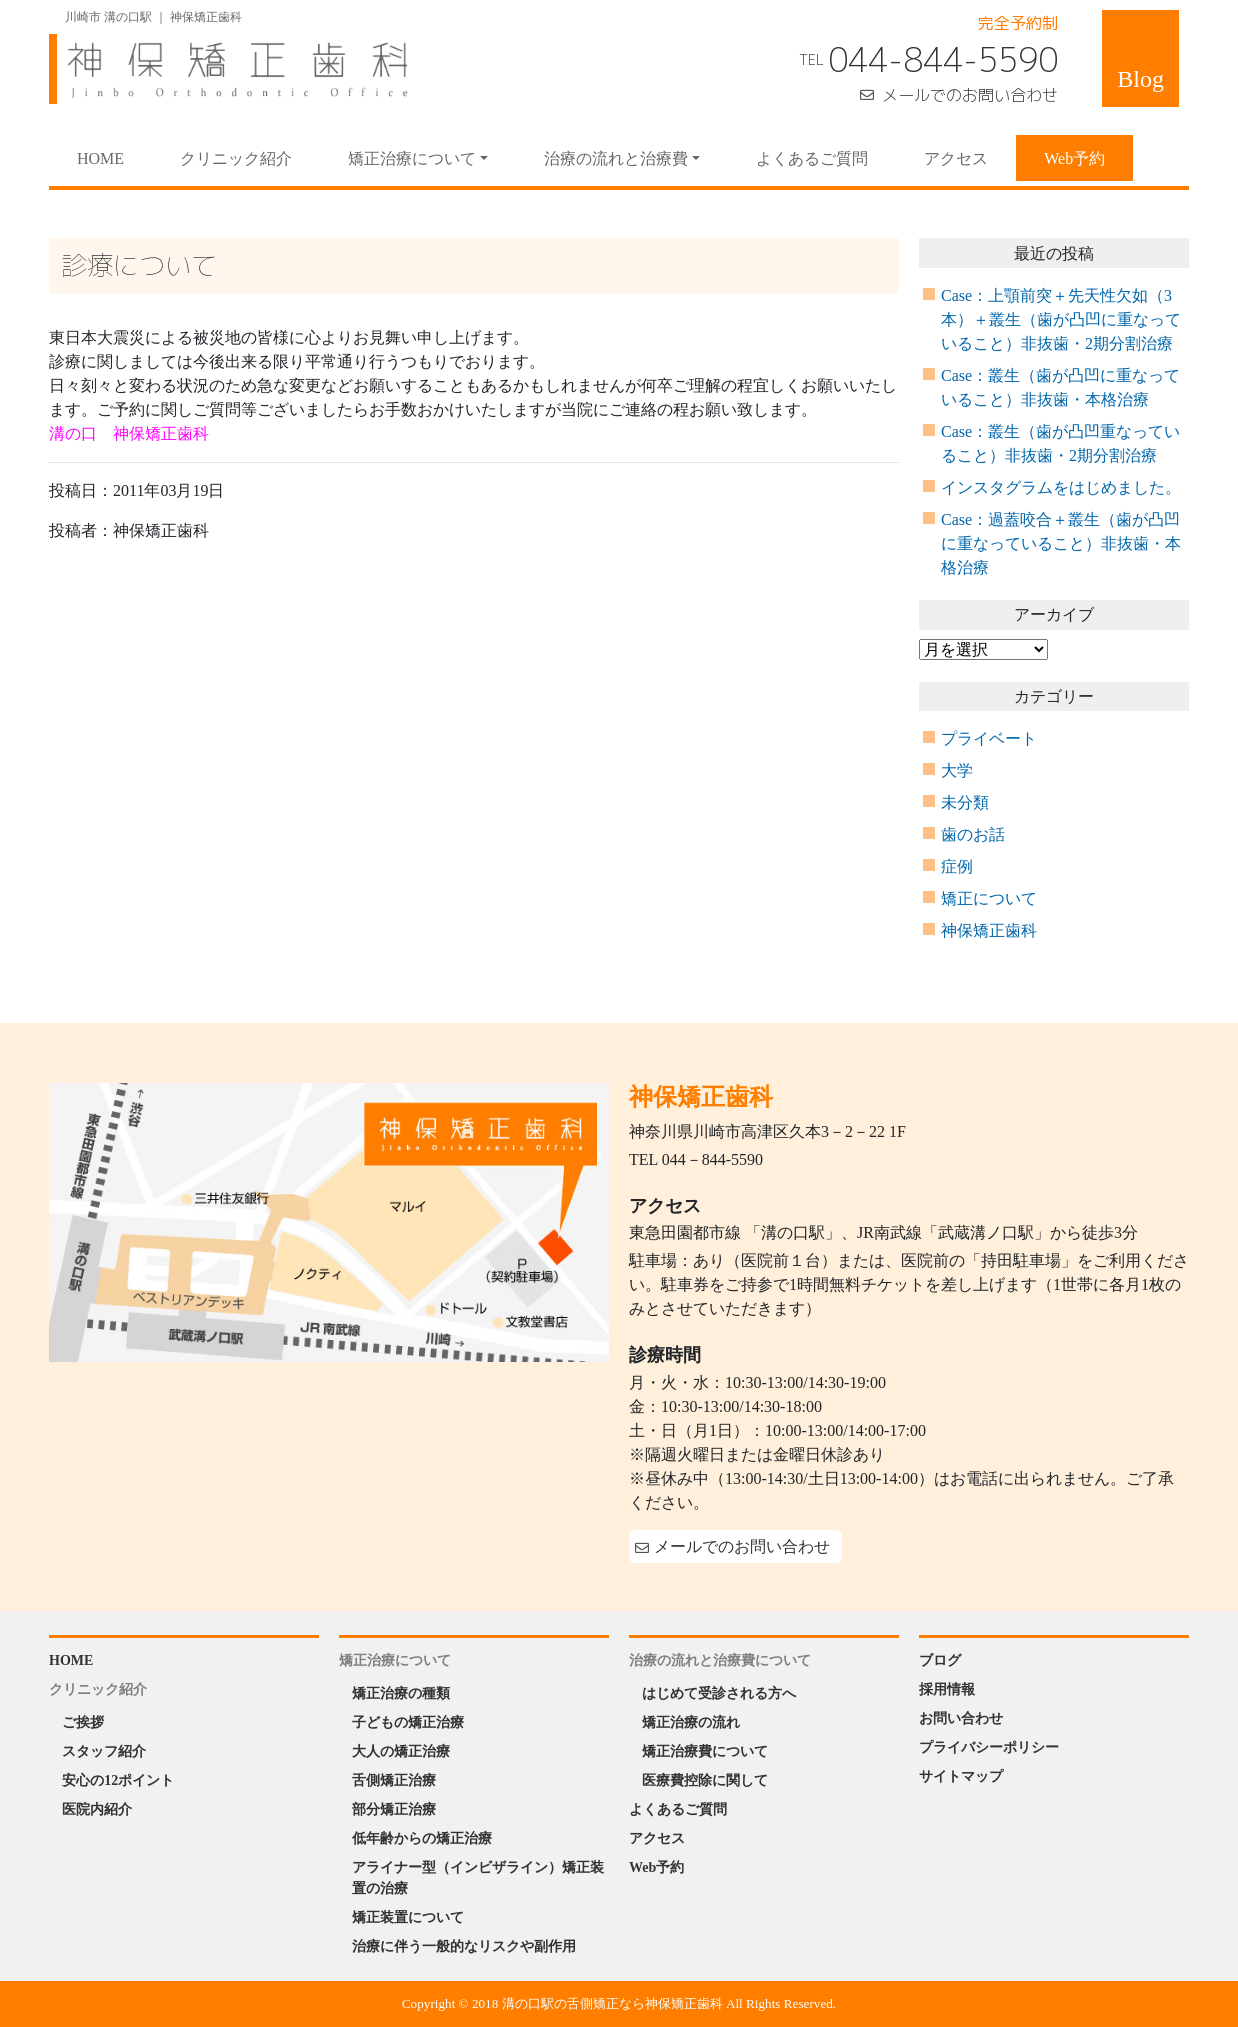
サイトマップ (961, 1776)
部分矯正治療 (394, 1809)
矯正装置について (408, 1917)
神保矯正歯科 (989, 930)
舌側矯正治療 (394, 1780)
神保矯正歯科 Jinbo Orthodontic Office (229, 69)
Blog (1140, 79)
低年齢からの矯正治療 (422, 1838)
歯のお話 (973, 834)
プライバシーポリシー (989, 1747)
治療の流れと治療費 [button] (616, 158)
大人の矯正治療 (401, 1751)
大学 (957, 770)
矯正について (989, 898)
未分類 (965, 802)
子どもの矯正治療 (408, 1722)
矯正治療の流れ (691, 1722)
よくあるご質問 (812, 158)
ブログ (940, 1660)
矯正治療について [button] (412, 158)
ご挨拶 (83, 1722)
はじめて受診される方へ (719, 1693)
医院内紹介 (97, 1809)
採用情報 (947, 1689)
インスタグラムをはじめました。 (1061, 487)
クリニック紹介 (236, 158)
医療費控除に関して (705, 1780)
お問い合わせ (961, 1718)
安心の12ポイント (118, 1780)
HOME (114, 157)
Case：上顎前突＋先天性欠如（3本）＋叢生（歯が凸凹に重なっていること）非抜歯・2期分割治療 (1061, 319)
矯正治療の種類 (401, 1693)
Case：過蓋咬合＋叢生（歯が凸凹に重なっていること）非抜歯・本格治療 (1061, 543)
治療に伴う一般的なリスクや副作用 (464, 1946)
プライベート (989, 738)
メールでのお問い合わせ (970, 95)
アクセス (956, 158)
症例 (957, 866)
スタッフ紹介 (104, 1751)
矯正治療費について (705, 1751)
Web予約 (1074, 158)
